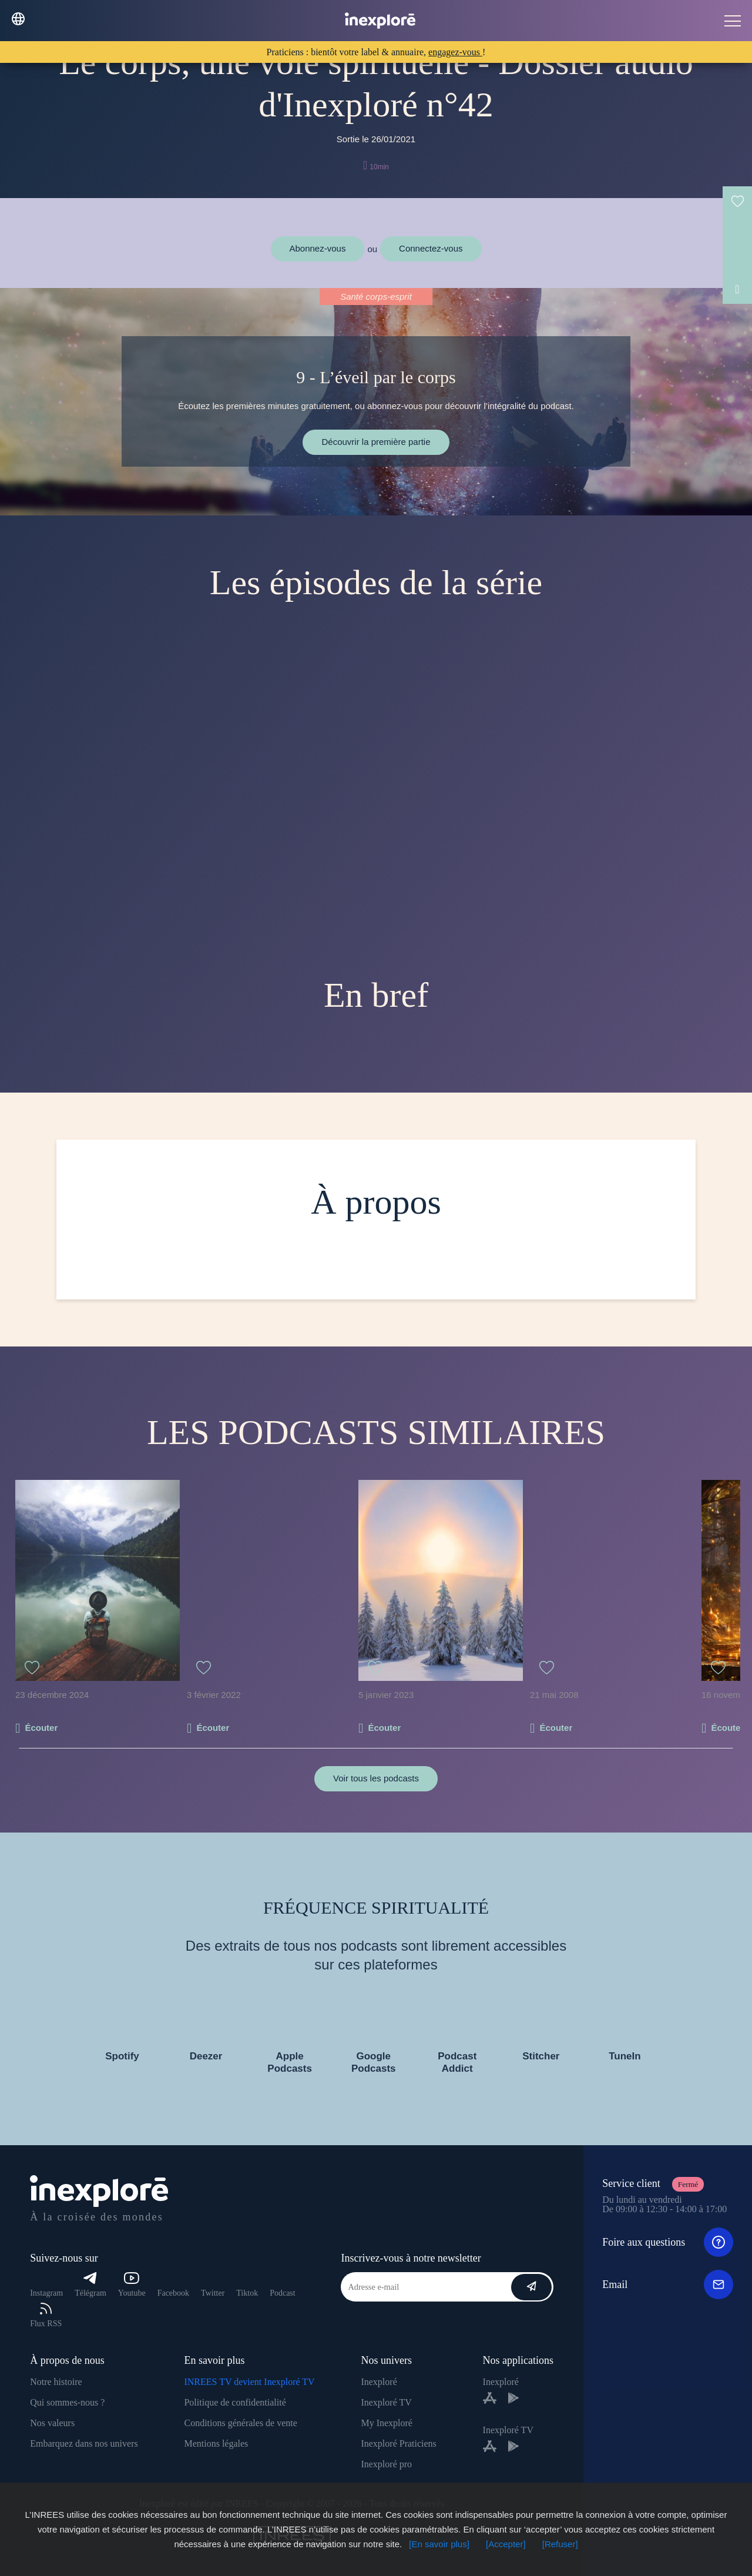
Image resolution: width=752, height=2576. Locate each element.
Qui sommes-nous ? (67, 2402)
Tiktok (247, 2293)
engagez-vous (455, 52)
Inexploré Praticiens (398, 2443)
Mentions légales (216, 2443)
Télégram (90, 2284)
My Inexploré (386, 2423)
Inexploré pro (386, 2464)
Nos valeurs (52, 2423)
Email (667, 2284)
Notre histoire (56, 2382)
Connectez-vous (430, 248)
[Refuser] (560, 2544)
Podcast (283, 2293)
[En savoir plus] (439, 2544)
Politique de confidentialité (235, 2402)
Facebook (173, 2293)
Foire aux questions (667, 2242)
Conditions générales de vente (240, 2423)
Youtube (132, 2284)
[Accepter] (506, 2544)
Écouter (41, 1728)
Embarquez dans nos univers (84, 2443)
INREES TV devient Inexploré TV (249, 2382)
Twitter (212, 2293)
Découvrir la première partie (375, 442)
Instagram (46, 2293)
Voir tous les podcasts (376, 1778)
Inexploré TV (386, 2402)
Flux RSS (46, 2315)
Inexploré (379, 2382)
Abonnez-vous (318, 248)
